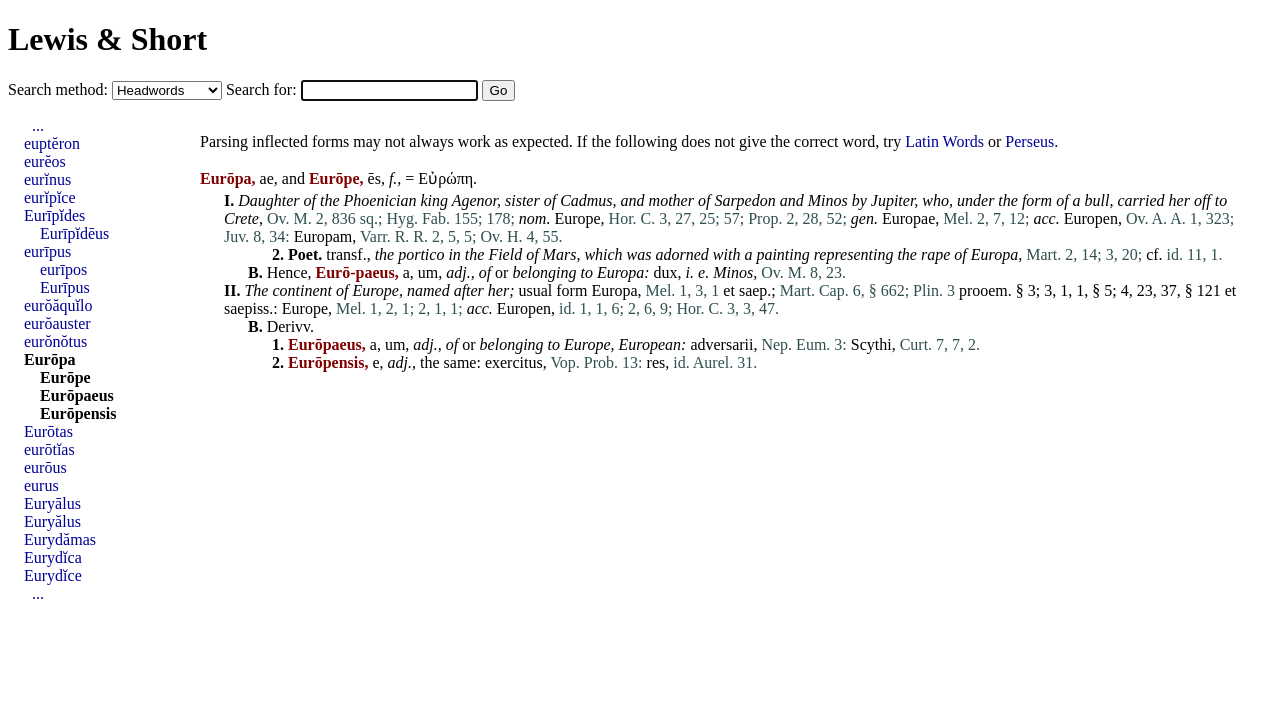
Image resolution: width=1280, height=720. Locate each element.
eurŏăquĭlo (58, 305)
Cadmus (586, 200)
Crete (241, 218)
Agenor (474, 200)
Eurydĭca (53, 557)
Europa (994, 254)
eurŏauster (57, 323)
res (656, 362)
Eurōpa (50, 359)
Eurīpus (65, 287)
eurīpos (63, 269)
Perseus (1029, 141)
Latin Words (944, 141)
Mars (560, 254)
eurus (41, 485)
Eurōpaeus (77, 395)
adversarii (721, 344)
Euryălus (52, 521)
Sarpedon (744, 200)
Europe (577, 218)
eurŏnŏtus (55, 341)
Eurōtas (48, 431)
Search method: (60, 89)
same (460, 362)
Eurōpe (65, 377)
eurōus (45, 467)
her (1179, 200)
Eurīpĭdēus (74, 233)
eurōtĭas (49, 449)
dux (666, 272)
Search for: (263, 89)
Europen (1091, 218)
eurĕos (45, 161)
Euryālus (52, 503)
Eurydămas (60, 539)
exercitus (514, 362)
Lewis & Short (107, 39)
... (38, 125)
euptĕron (52, 143)
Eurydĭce (53, 575)
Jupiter (893, 200)
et (729, 290)
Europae (908, 218)
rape (935, 254)
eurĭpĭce (50, 197)
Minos (828, 200)
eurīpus (47, 251)
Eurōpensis (78, 413)
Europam (323, 236)
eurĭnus (47, 179)
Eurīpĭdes (54, 215)
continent (302, 290)
